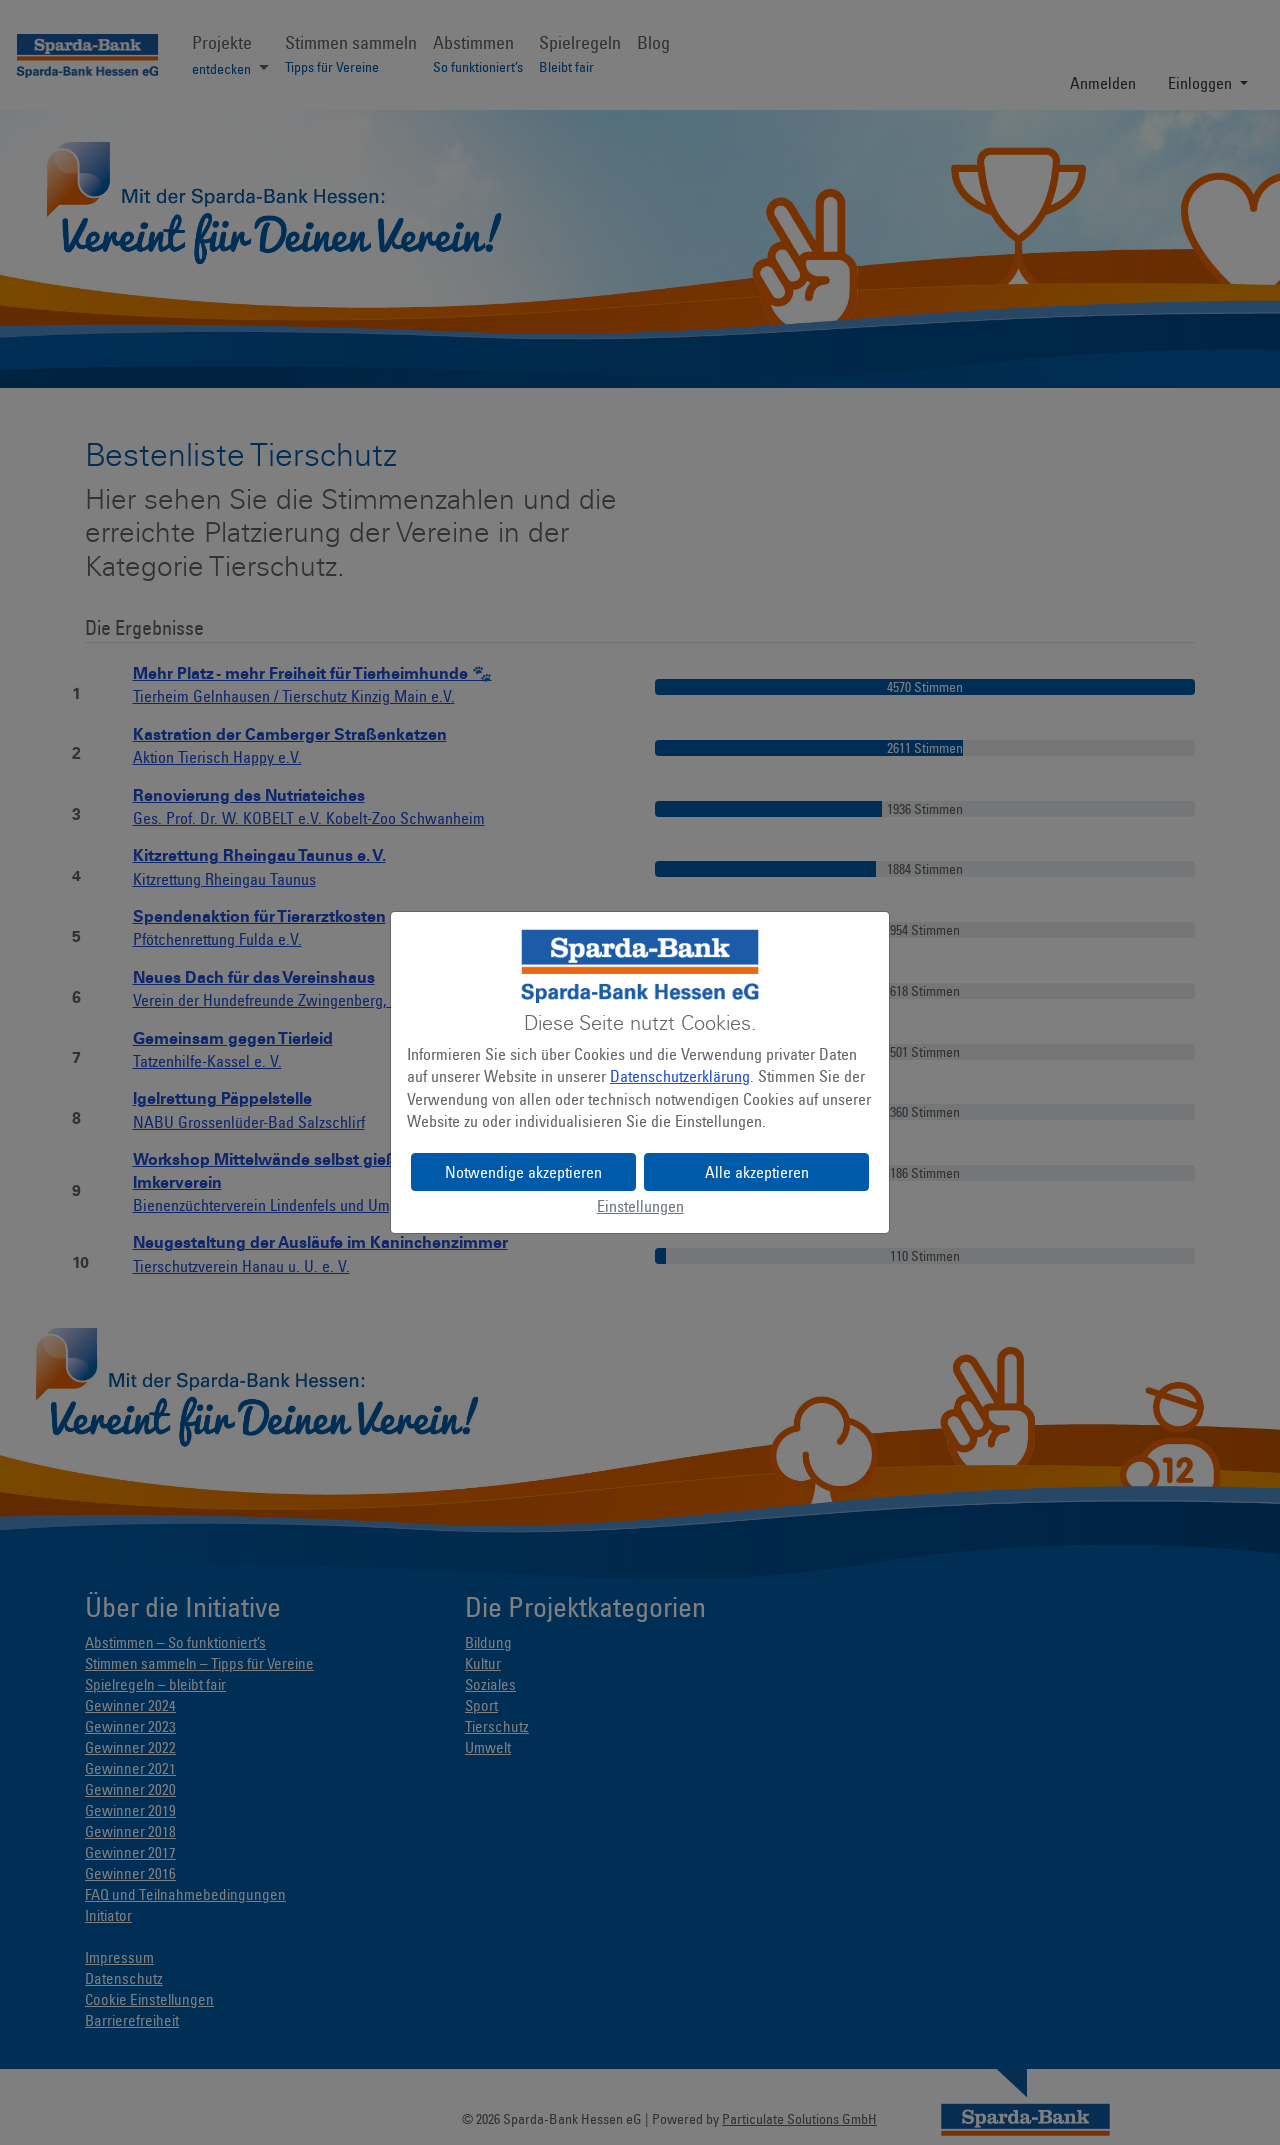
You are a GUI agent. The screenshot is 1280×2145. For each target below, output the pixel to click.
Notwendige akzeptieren (523, 1172)
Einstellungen (640, 1206)
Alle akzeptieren (757, 1172)
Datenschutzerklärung (680, 1076)
